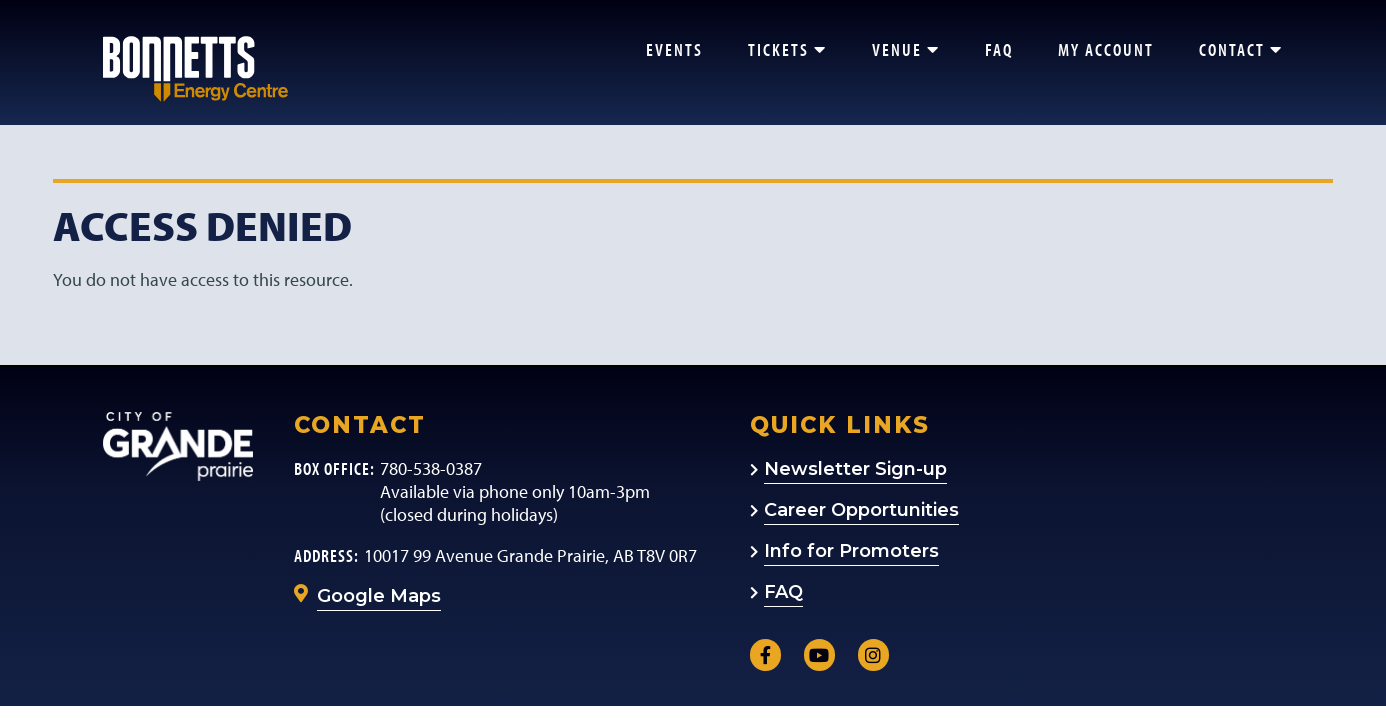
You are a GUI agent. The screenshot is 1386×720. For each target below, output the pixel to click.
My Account (1106, 49)
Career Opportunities (861, 510)
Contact (1241, 49)
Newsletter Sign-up (855, 469)
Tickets (787, 49)
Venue (906, 49)
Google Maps (379, 596)
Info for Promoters (851, 551)
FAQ (999, 49)
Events (674, 49)
